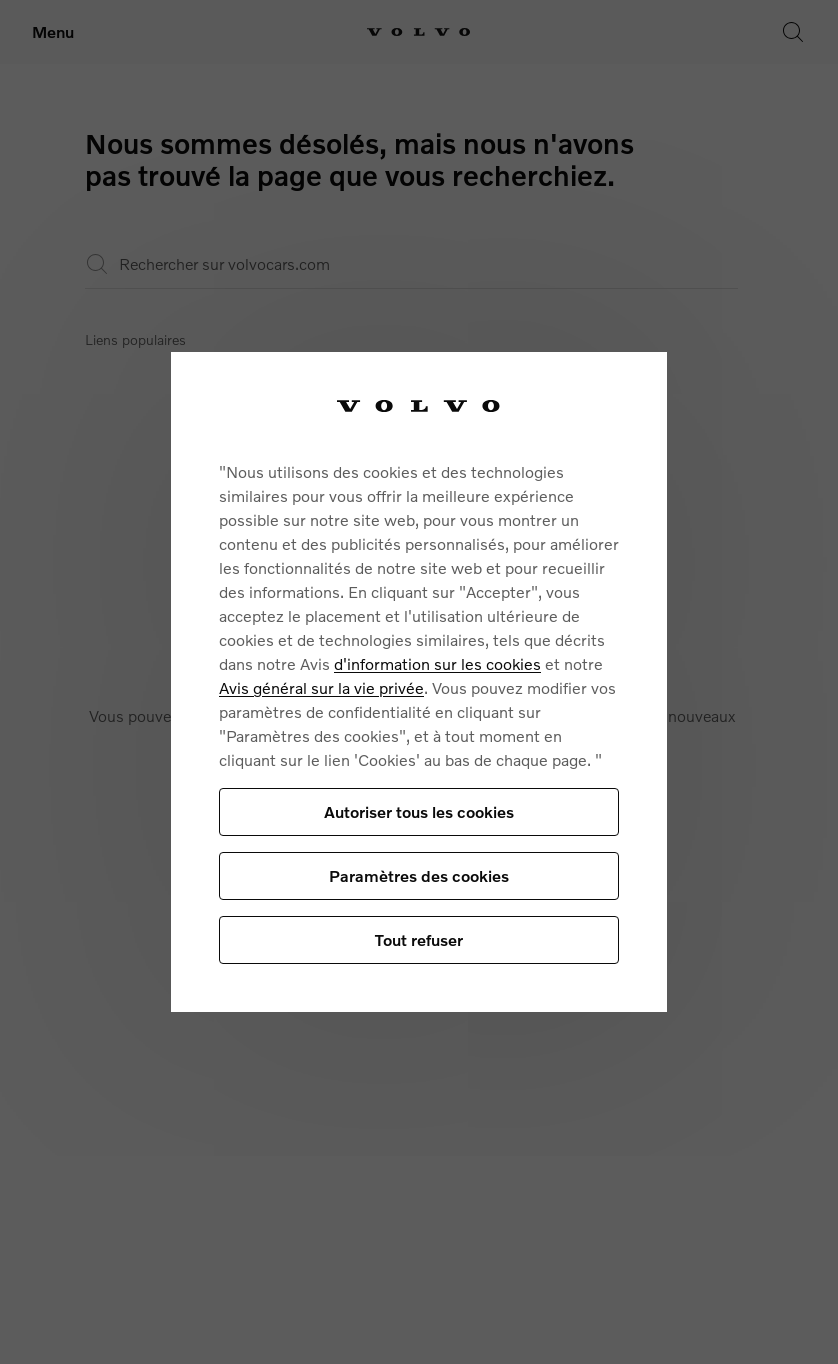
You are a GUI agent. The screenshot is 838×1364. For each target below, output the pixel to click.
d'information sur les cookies (437, 663)
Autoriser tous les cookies (419, 811)
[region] (419, 682)
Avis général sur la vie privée (321, 687)
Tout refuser (419, 939)
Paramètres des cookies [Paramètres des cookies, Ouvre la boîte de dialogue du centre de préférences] (419, 875)
